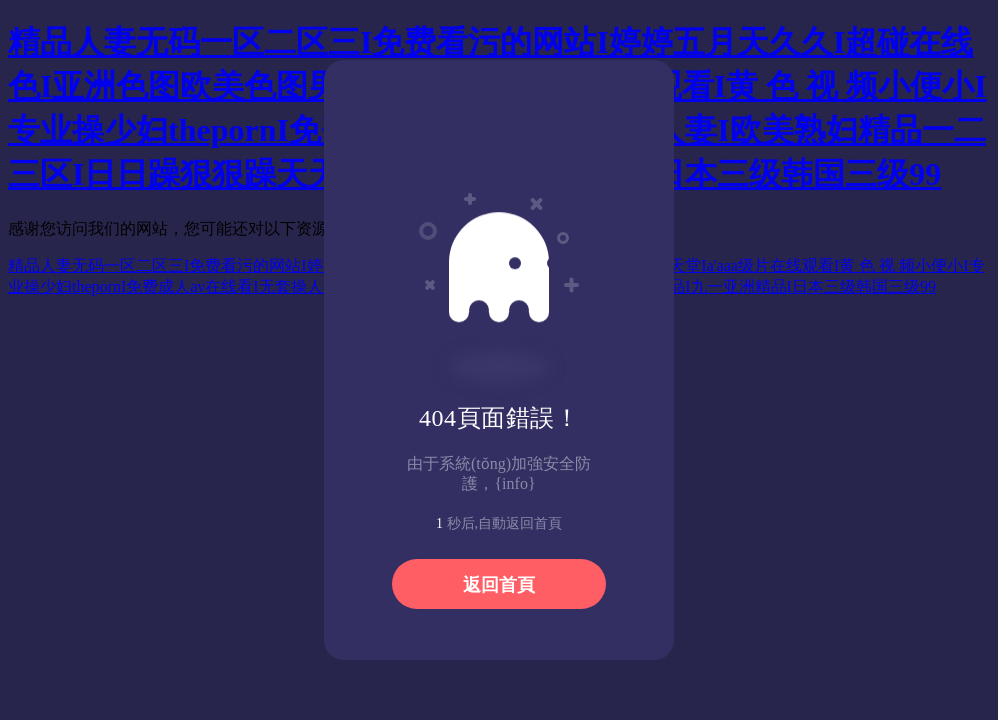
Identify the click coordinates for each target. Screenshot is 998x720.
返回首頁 (499, 585)
